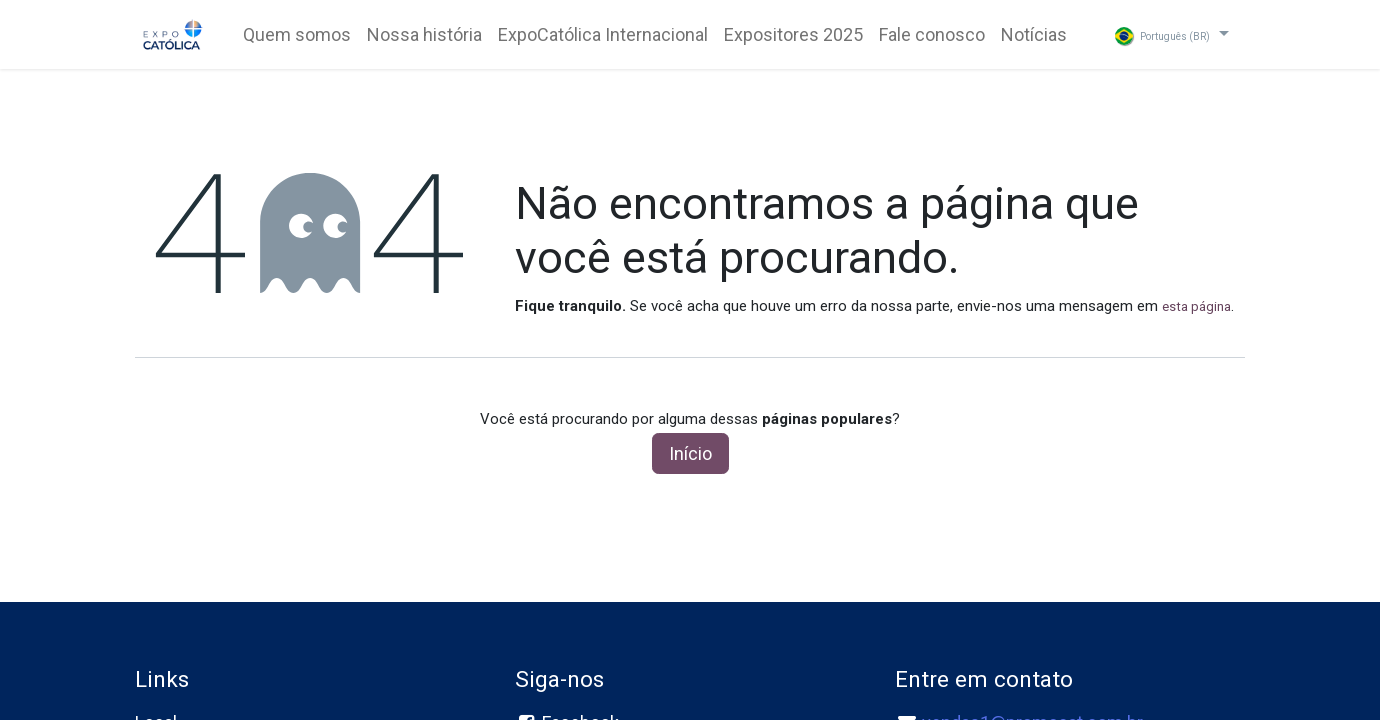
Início (690, 453)
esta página (1196, 306)
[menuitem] (297, 34)
